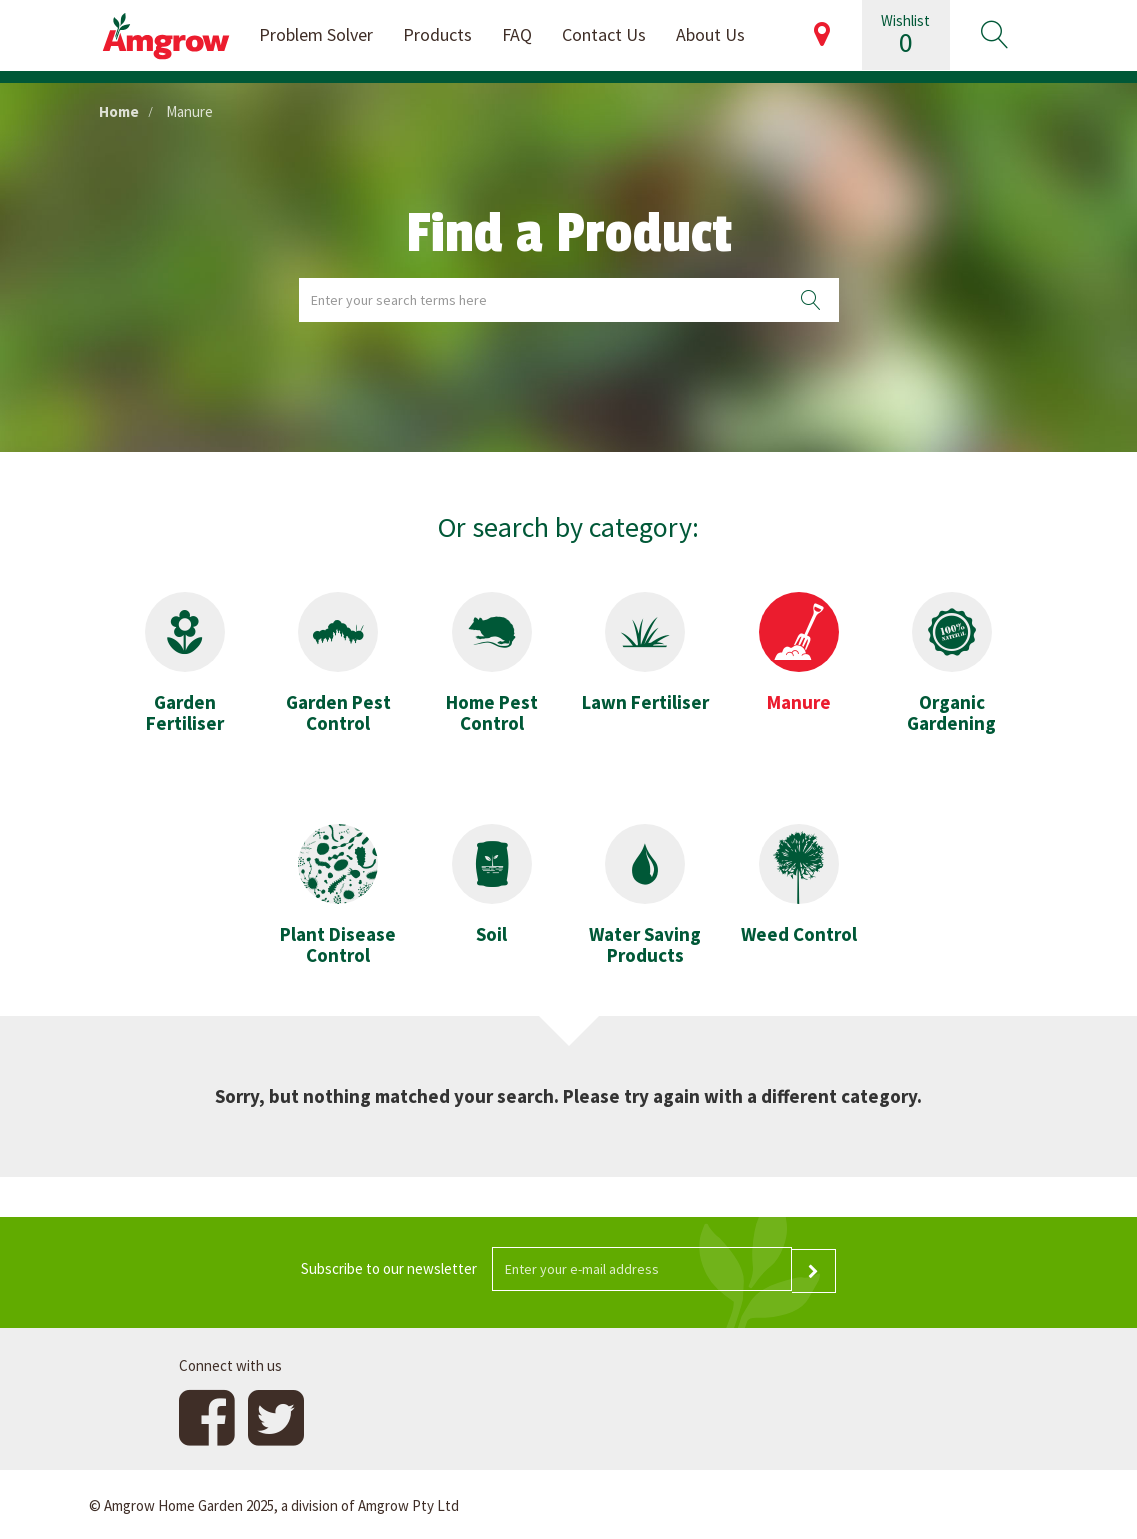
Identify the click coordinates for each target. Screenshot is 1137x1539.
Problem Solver (316, 34)
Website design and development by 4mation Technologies (865, 1503)
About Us (710, 34)
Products (437, 34)
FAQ (517, 34)
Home (119, 111)
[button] (994, 35)
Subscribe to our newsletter (389, 1268)
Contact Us (604, 34)
